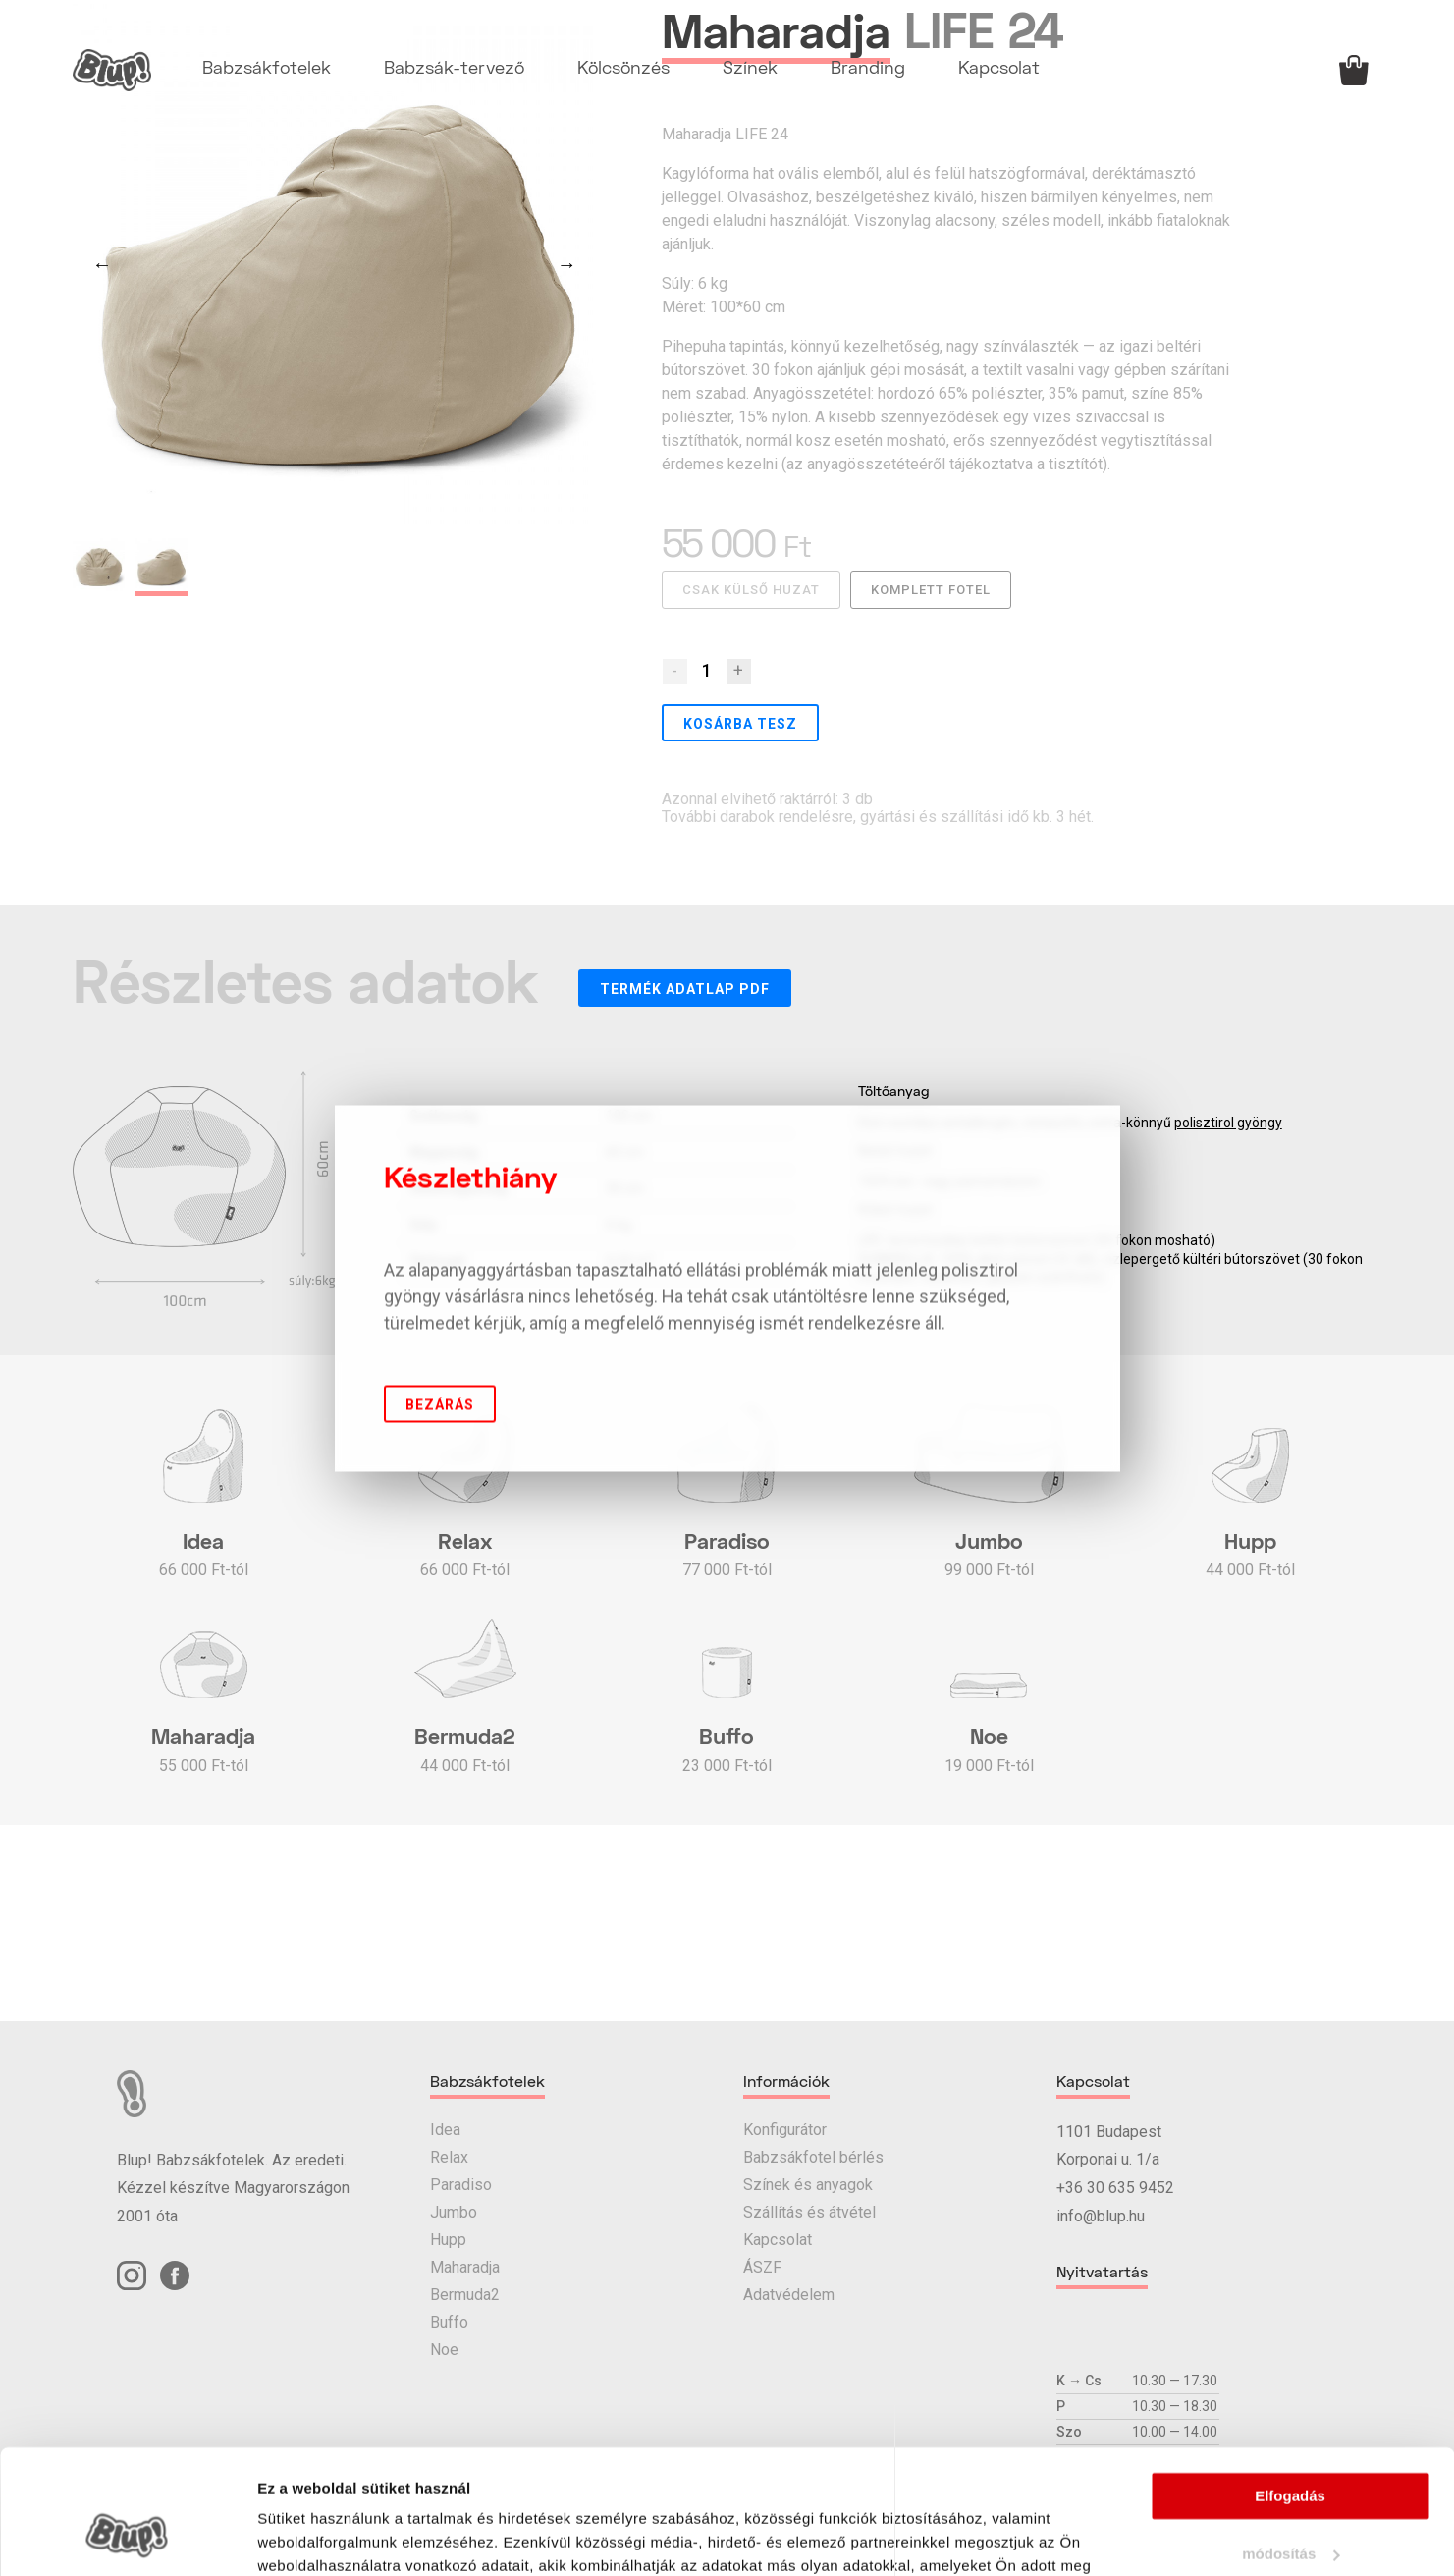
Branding (868, 69)
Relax (449, 2157)
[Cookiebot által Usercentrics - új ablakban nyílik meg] (127, 2537)
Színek (750, 69)
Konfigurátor (785, 2129)
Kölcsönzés (623, 69)
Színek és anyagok (808, 2184)
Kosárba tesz (740, 724)
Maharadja (465, 2267)
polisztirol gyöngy (1228, 1122)
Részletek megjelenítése (343, 2537)
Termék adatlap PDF (685, 989)
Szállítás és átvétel (809, 2212)
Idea (445, 2129)
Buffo (449, 2322)
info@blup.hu (1100, 2216)
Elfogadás (1290, 2390)
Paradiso (461, 2184)
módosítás (1290, 2447)
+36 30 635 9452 (1115, 2187)
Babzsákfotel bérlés (813, 2157)
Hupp (448, 2239)
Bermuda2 (465, 2294)
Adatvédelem (789, 2294)
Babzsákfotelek (266, 69)
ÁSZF (762, 2267)
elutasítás (1289, 2504)
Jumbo (453, 2212)
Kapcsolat (999, 69)
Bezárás (439, 1404)
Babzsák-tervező (454, 69)
